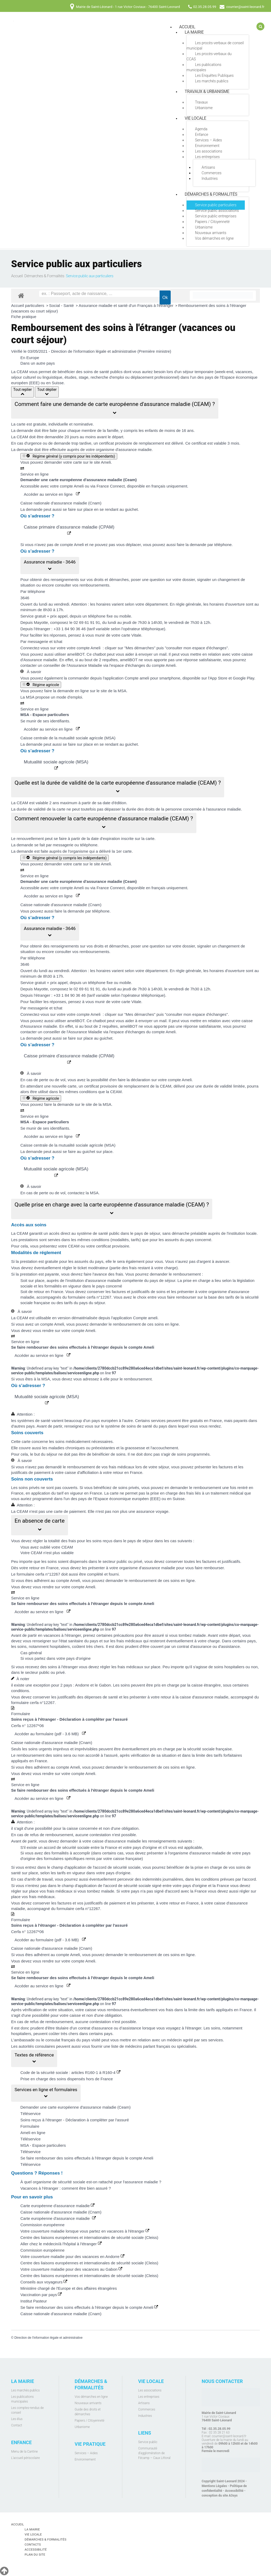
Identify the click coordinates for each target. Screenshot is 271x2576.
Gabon (105, 1685)
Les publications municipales (204, 67)
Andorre (82, 1685)
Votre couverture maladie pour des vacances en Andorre (72, 2256)
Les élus (16, 2419)
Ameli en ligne (32, 2132)
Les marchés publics (211, 81)
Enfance (201, 134)
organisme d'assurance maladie (124, 449)
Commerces (212, 173)
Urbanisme (204, 108)
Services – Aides (208, 140)
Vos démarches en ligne (214, 238)
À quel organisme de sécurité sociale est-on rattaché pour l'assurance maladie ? (90, 2182)
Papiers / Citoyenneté (212, 222)
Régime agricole (40, 685)
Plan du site (36, 2554)
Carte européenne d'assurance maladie (57, 2205)
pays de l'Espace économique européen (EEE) (119, 1498)
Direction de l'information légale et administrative (48, 2338)
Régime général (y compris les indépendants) (64, 858)
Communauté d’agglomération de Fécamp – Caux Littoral (154, 2453)
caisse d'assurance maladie (116, 1841)
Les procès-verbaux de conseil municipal (215, 45)
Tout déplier (47, 392)
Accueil (17, 276)
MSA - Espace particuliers (43, 2145)
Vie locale (195, 118)
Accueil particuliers (28, 305)
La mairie (194, 32)
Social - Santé (62, 305)
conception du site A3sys (220, 2495)
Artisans (208, 167)
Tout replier (22, 392)
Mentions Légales (214, 2486)
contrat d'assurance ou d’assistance (109, 2027)
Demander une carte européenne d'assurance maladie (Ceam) (75, 2107)
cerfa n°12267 (99, 1297)
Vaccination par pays (41, 2294)
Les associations (208, 151)
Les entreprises (207, 157)
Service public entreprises (216, 216)
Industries (210, 178)
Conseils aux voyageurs (43, 2282)
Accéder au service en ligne (52, 494)
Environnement (207, 146)
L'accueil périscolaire (25, 2458)
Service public (147, 2442)
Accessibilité (234, 2491)
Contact (16, 2425)
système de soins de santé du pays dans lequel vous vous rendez (163, 1426)
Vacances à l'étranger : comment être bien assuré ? (65, 2188)
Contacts (33, 2544)
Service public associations (217, 210)
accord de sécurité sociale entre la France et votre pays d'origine (100, 1847)
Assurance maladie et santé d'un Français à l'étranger (126, 305)
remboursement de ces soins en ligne (146, 1324)
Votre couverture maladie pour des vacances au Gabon (71, 2269)
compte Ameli (89, 648)
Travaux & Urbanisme (207, 91)
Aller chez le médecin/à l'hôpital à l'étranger (61, 2244)
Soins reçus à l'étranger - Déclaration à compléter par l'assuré (74, 2120)
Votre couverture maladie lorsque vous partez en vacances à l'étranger (84, 2231)
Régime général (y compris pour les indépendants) (68, 456)
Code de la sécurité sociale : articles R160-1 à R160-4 (70, 2072)
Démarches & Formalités (211, 194)
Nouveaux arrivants (210, 233)
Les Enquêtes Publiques (214, 75)
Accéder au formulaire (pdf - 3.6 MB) (50, 1734)
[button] (114, 408)
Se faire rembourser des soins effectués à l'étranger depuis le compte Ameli (86, 2158)
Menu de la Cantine (24, 2451)
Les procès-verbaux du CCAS (209, 56)
